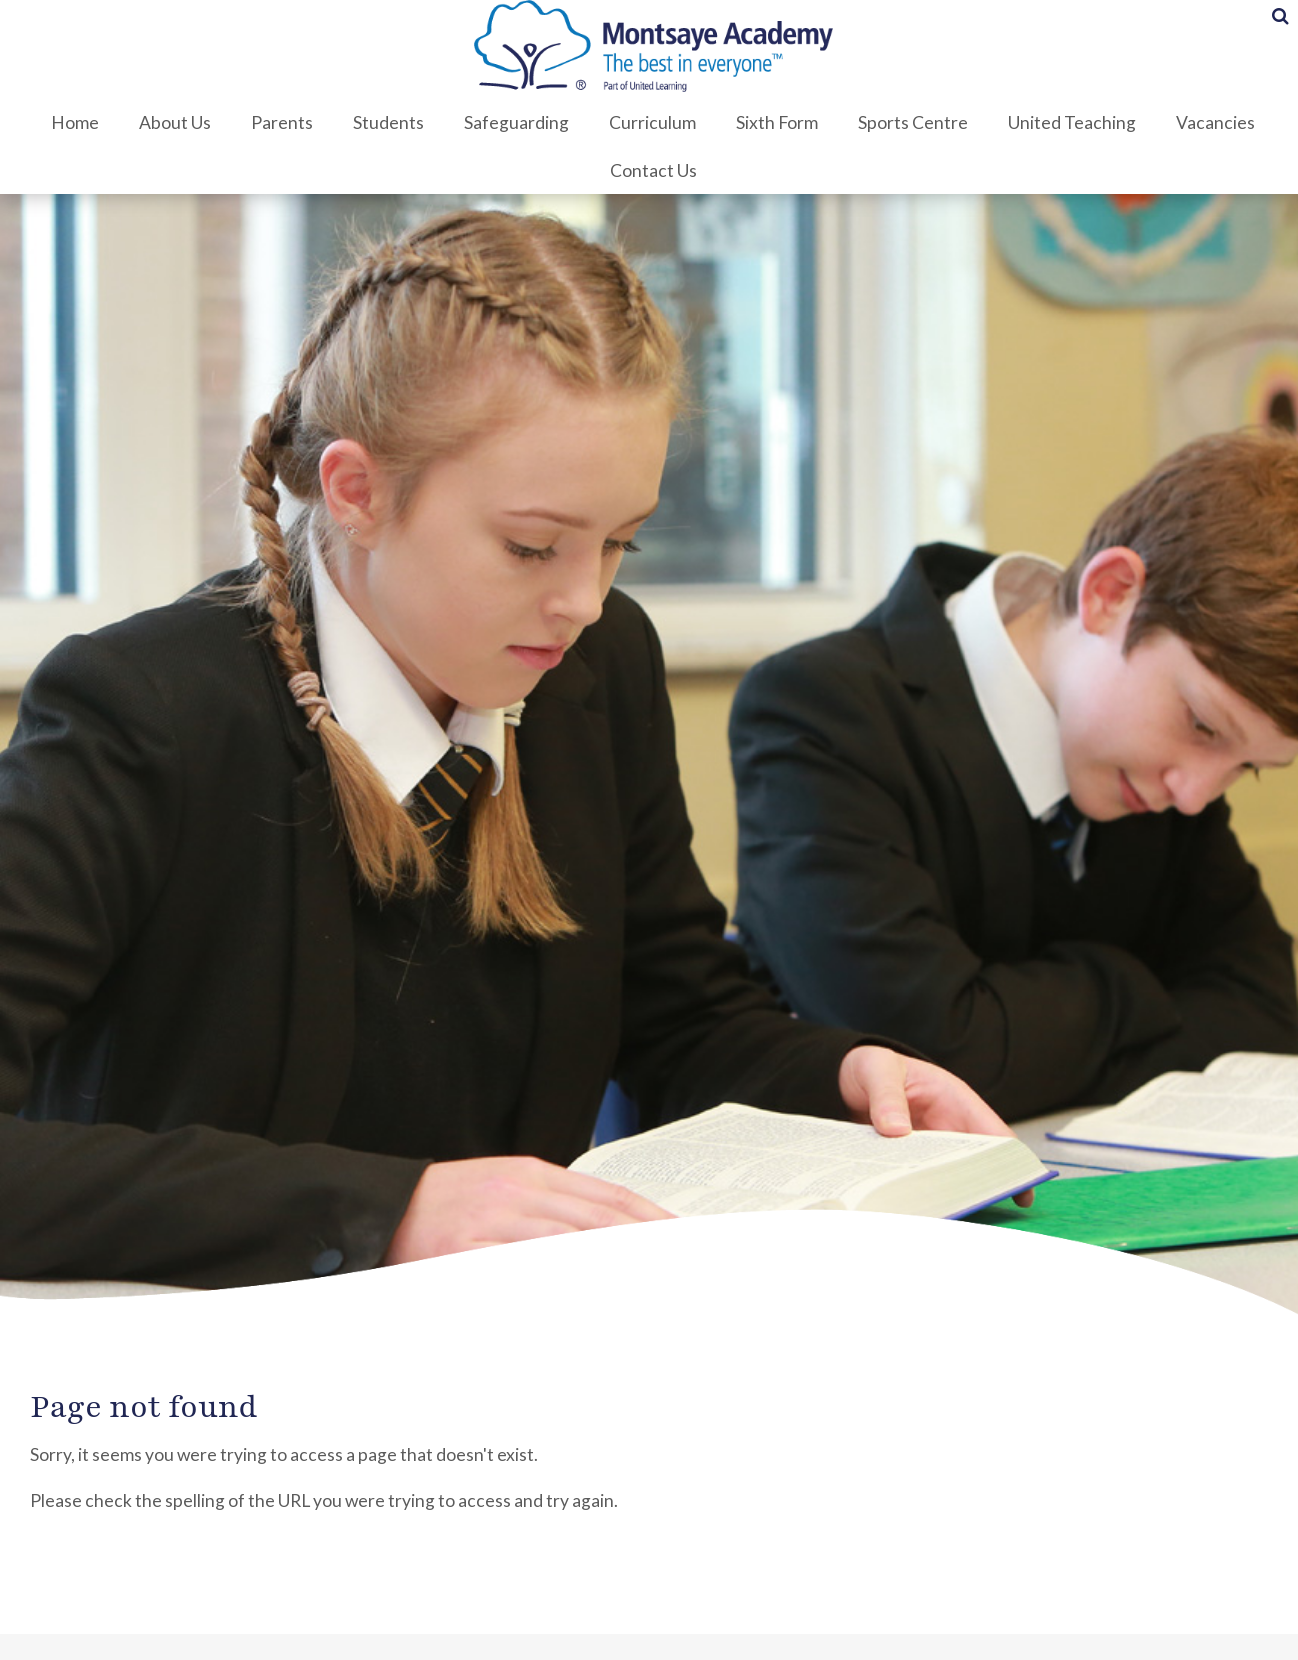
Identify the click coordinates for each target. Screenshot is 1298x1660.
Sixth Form (773, 122)
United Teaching (1068, 122)
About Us (171, 122)
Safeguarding (512, 122)
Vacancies (1211, 122)
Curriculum (648, 122)
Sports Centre (909, 122)
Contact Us (649, 170)
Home (71, 122)
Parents (278, 122)
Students (384, 122)
